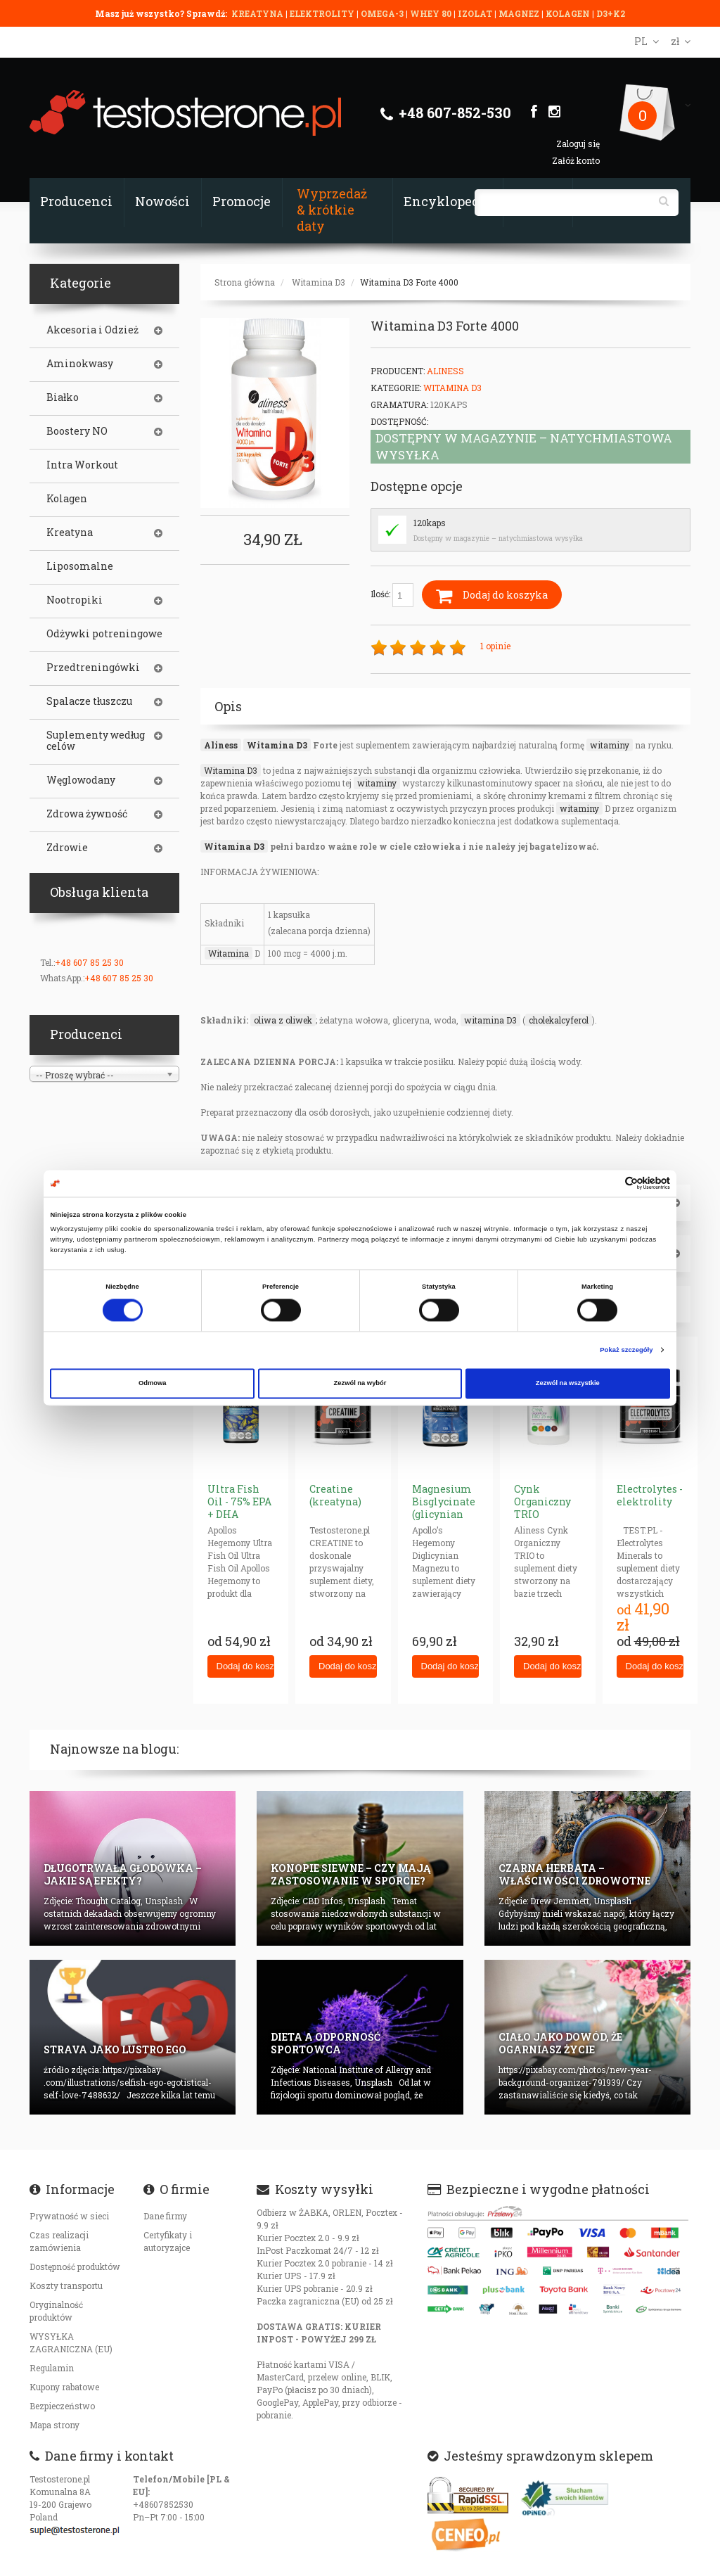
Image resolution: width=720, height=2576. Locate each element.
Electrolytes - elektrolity (650, 1495)
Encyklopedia (447, 201)
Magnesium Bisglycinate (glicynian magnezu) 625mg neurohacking (447, 1520)
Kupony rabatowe (64, 2386)
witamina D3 (490, 1020)
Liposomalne (79, 566)
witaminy (609, 745)
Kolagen (66, 498)
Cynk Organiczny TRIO (542, 1501)
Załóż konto (576, 160)
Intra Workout (82, 465)
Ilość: (392, 595)
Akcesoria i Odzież (92, 330)
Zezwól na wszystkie (568, 1383)
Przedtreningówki (93, 667)
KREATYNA (258, 13)
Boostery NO (77, 431)
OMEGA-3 (383, 13)
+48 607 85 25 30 (89, 962)
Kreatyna (69, 532)
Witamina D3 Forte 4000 (409, 282)
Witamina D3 (318, 282)
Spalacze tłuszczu (89, 701)
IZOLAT (476, 13)
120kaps (429, 522)
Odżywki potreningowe (104, 633)
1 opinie (495, 645)
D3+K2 (610, 13)
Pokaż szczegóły (626, 1349)
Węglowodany (80, 780)
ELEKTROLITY (322, 13)
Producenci (76, 201)
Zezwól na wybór (360, 1383)
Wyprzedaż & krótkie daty (332, 209)
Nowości (162, 201)
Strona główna (244, 282)
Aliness (445, 370)
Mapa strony (54, 2424)
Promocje (241, 201)
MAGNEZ (520, 13)
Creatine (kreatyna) (335, 1495)
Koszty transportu (66, 2285)
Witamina (228, 953)
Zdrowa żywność (86, 814)
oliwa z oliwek (283, 1020)
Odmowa (153, 1383)
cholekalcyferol (559, 1020)
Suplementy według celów (95, 740)
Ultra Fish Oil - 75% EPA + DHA (239, 1501)
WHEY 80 (430, 13)
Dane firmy (165, 2215)
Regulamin (52, 2367)
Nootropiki (74, 600)
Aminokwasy (79, 363)
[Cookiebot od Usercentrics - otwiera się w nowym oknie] (608, 1183)
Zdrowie (67, 847)
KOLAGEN (569, 13)
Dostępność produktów (75, 2266)
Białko (62, 397)
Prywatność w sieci (69, 2215)
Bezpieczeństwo (62, 2405)
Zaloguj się (578, 143)
